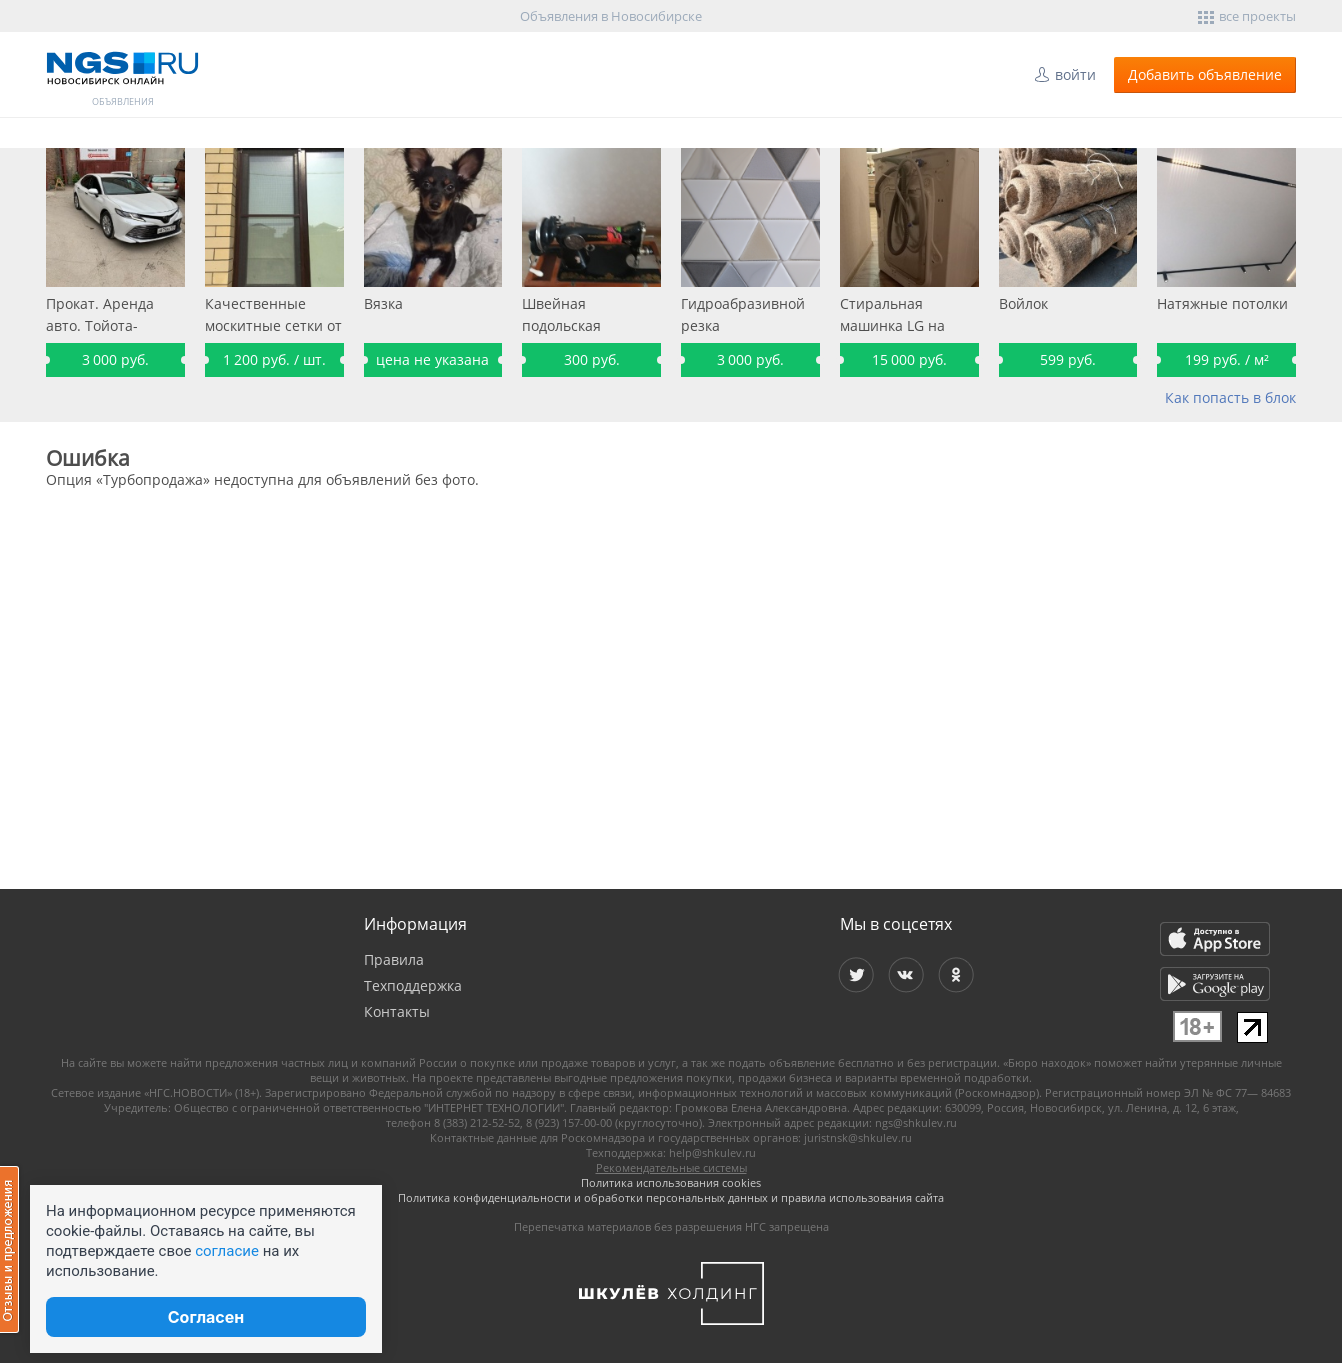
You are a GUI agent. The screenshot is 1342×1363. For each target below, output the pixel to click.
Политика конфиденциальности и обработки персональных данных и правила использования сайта (671, 1197)
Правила (394, 959)
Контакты (397, 1011)
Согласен (206, 1317)
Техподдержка (413, 985)
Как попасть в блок (1230, 397)
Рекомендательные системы (671, 1167)
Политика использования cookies (671, 1182)
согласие (227, 1251)
